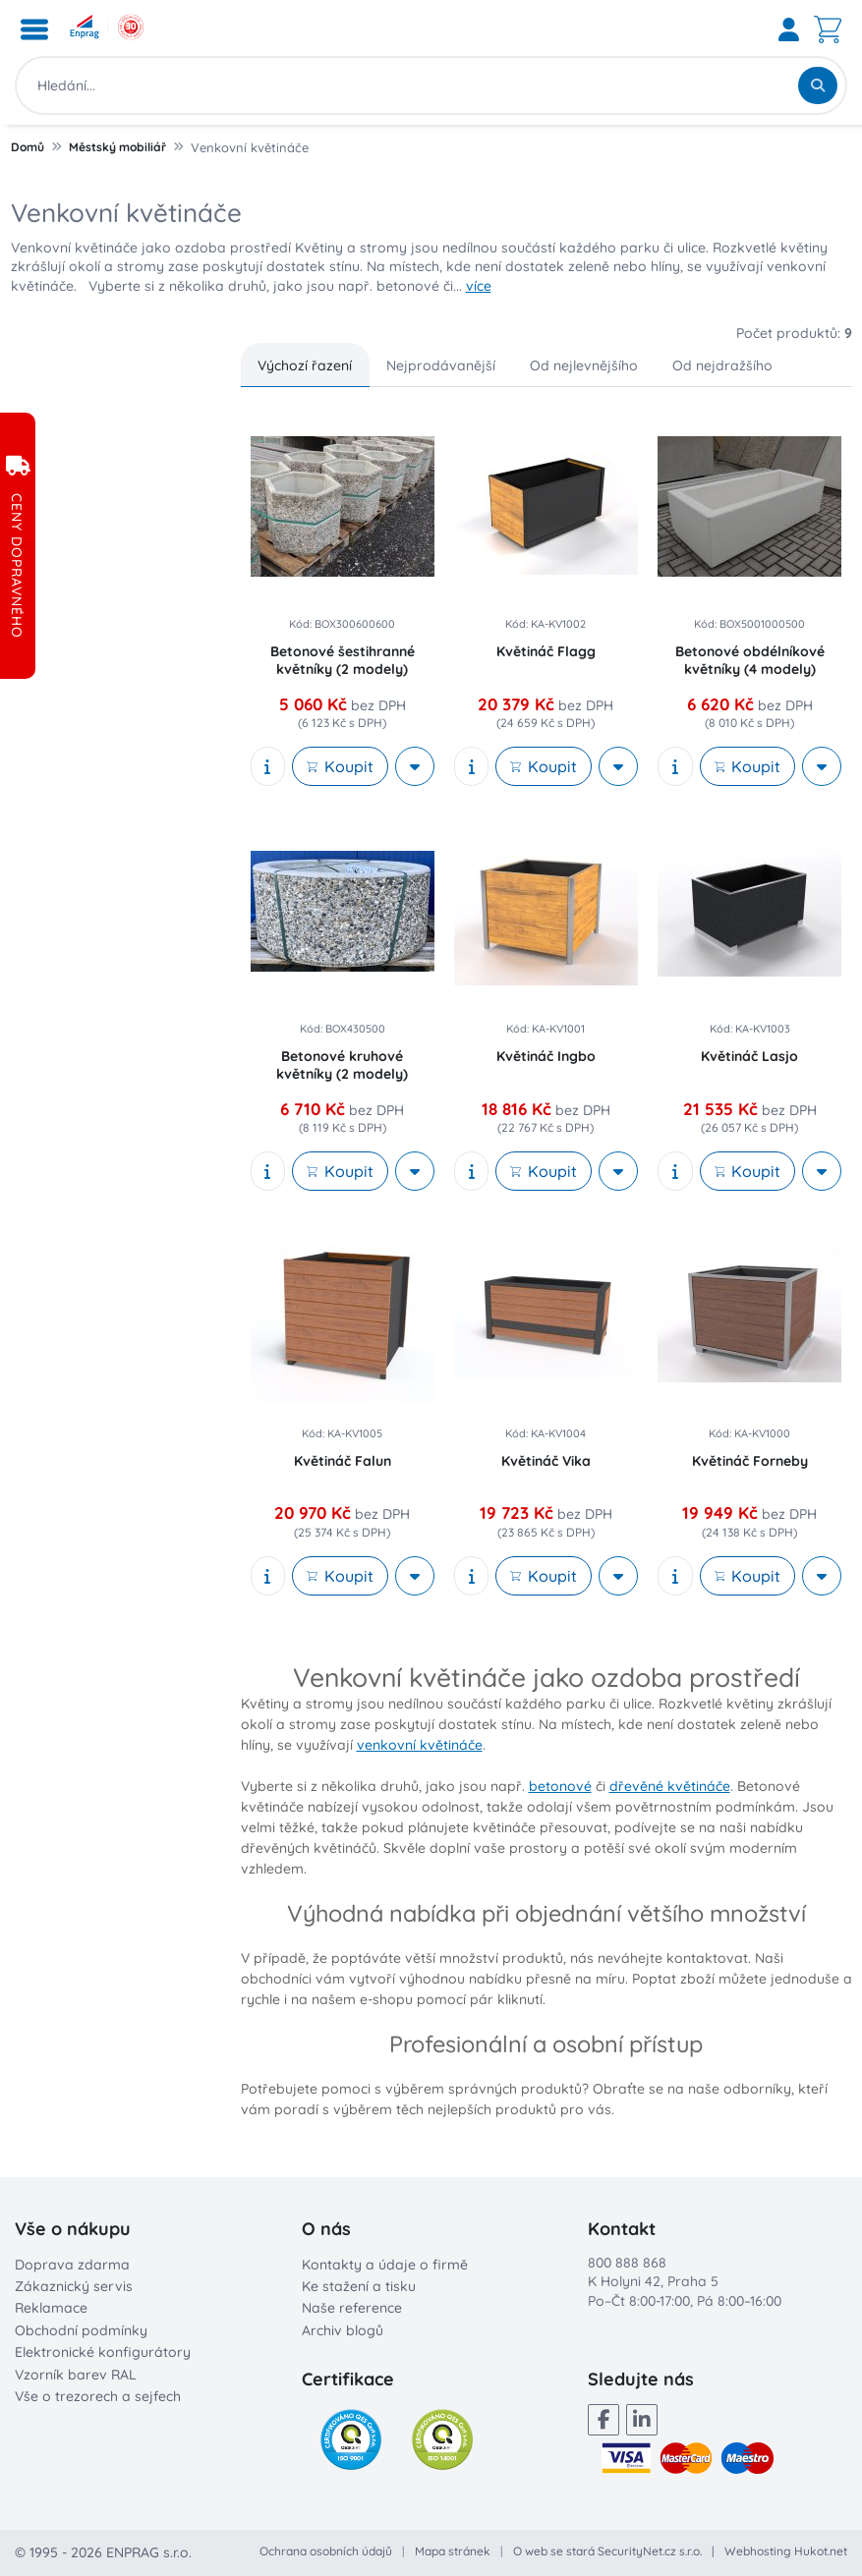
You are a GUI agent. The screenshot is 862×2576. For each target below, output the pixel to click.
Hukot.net (820, 2551)
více (478, 286)
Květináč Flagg (546, 651)
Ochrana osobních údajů (325, 2551)
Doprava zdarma (72, 2264)
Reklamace (51, 2308)
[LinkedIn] (642, 2420)
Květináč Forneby (750, 1461)
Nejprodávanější (440, 365)
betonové (560, 1786)
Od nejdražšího (722, 365)
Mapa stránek (452, 2551)
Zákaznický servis (74, 2286)
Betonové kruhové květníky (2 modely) (342, 1065)
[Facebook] (603, 2420)
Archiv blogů (342, 2330)
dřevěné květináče (669, 1786)
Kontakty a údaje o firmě (385, 2264)
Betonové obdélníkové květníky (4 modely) (750, 660)
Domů (27, 147)
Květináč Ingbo (546, 1056)
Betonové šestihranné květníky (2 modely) (342, 660)
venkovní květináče (420, 1745)
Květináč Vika (546, 1461)
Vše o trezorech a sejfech (98, 2396)
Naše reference (352, 2308)
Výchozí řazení (305, 365)
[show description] (268, 766)
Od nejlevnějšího (584, 365)
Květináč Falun (342, 1461)
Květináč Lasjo (749, 1056)
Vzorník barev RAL (76, 2374)
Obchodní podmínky (81, 2330)
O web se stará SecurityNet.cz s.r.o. (607, 2551)
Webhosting (757, 2551)
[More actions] (414, 766)
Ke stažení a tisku (359, 2286)
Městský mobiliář (117, 147)
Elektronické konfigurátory (103, 2352)
